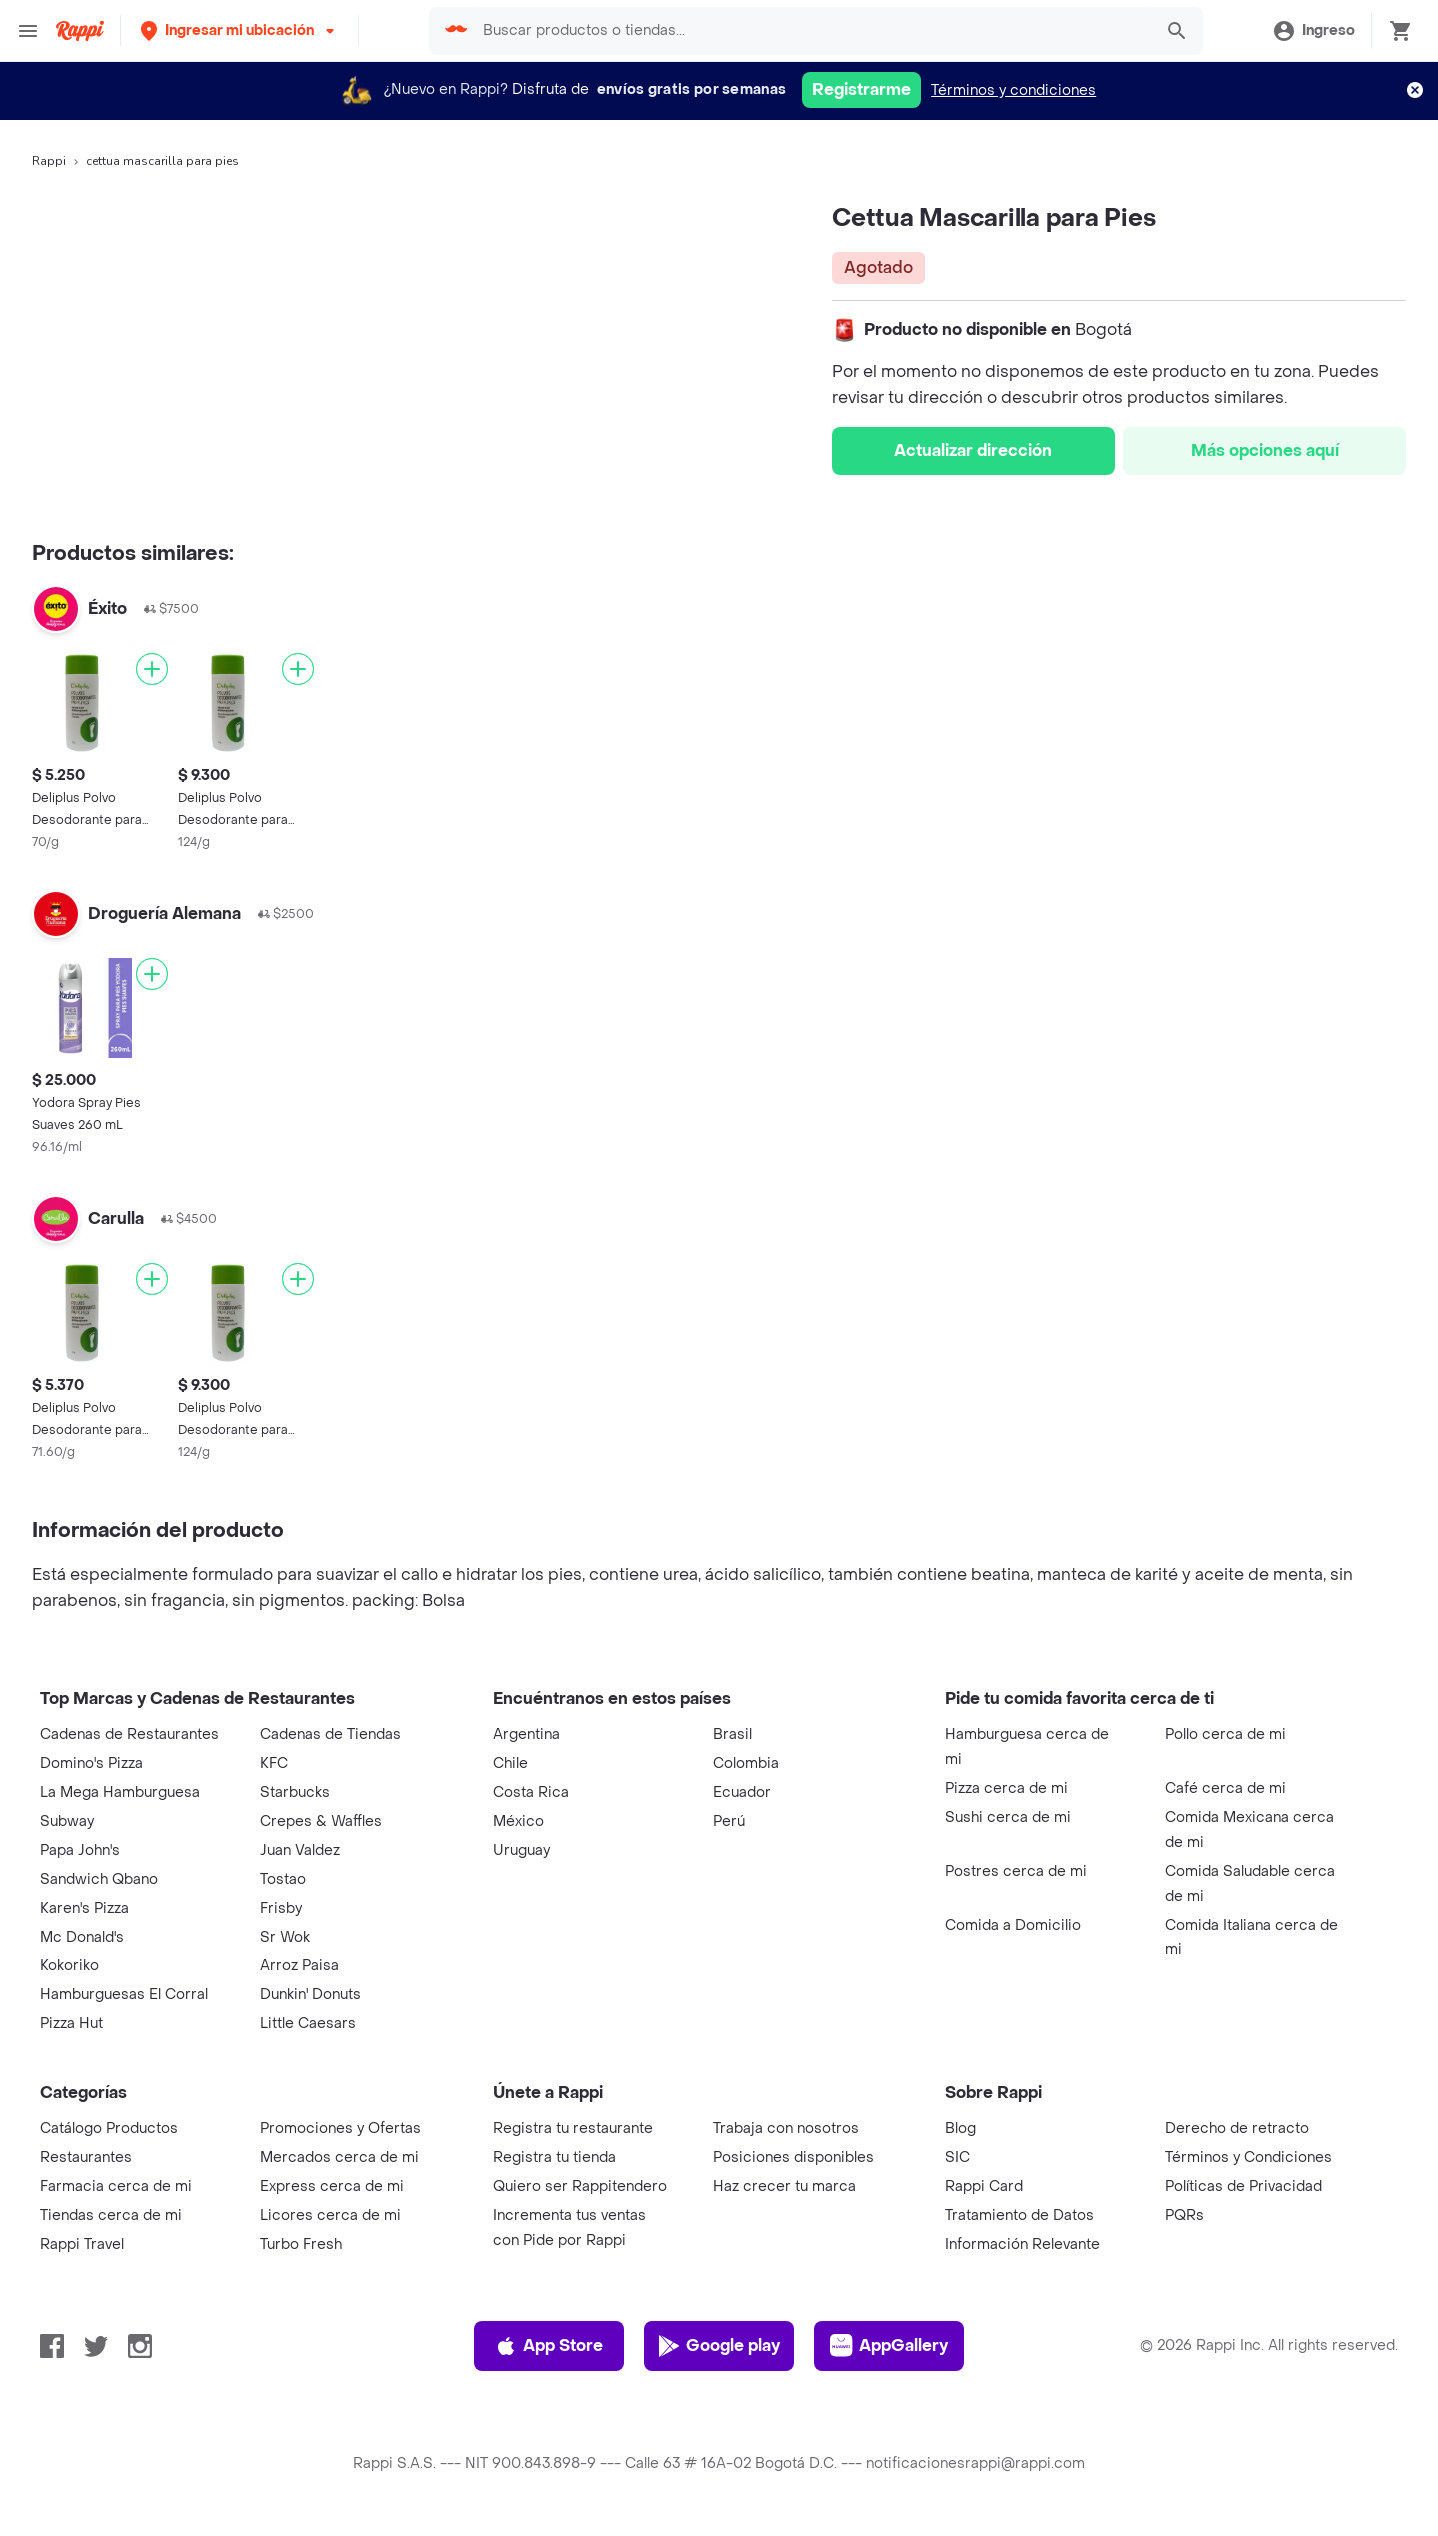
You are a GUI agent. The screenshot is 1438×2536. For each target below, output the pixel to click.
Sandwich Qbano (99, 1879)
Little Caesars (308, 2023)
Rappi (49, 161)
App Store (548, 2346)
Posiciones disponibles (793, 2157)
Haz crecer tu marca (784, 2186)
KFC (274, 1763)
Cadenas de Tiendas (330, 1734)
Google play (718, 2346)
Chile (510, 1763)
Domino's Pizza (91, 1763)
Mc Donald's (82, 1937)
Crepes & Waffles (321, 1821)
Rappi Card (984, 2186)
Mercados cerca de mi (339, 2157)
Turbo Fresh (301, 2244)
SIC (957, 2157)
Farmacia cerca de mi (116, 2186)
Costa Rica (531, 1792)
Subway (67, 1821)
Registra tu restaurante (573, 2128)
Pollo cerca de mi (1225, 1734)
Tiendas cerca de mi (111, 2215)
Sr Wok (285, 1937)
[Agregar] (152, 669)
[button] (239, 30)
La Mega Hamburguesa (120, 1792)
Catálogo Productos (109, 2128)
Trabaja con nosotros (786, 2128)
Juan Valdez (300, 1850)
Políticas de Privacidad (1243, 2186)
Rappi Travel (82, 2244)
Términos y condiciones (1013, 90)
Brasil (732, 1734)
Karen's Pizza (84, 1908)
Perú (729, 1821)
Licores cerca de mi (330, 2215)
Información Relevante (1022, 2244)
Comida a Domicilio (1013, 1925)
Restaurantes (86, 2157)
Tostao (283, 1879)
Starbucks (295, 1792)
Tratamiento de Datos (1019, 2215)
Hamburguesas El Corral (124, 1994)
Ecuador (742, 1792)
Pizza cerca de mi (1006, 1788)
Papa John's (80, 1850)
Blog (960, 2128)
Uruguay (521, 1850)
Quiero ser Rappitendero (580, 2186)
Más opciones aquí (1265, 450)
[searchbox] (811, 31)
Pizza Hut (71, 2023)
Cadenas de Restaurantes (129, 1734)
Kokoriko (69, 1965)
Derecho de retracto (1237, 2128)
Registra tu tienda (554, 2157)
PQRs (1184, 2215)
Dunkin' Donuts (310, 1994)
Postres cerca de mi (1016, 1871)
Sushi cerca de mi (1008, 1817)
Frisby (281, 1908)
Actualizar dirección (973, 450)
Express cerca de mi (332, 2186)
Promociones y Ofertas (340, 2128)
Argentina (526, 1734)
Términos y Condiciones (1248, 2157)
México (518, 1821)
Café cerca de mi (1225, 1788)
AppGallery (889, 2346)
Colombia (746, 1763)
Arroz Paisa (299, 1965)
